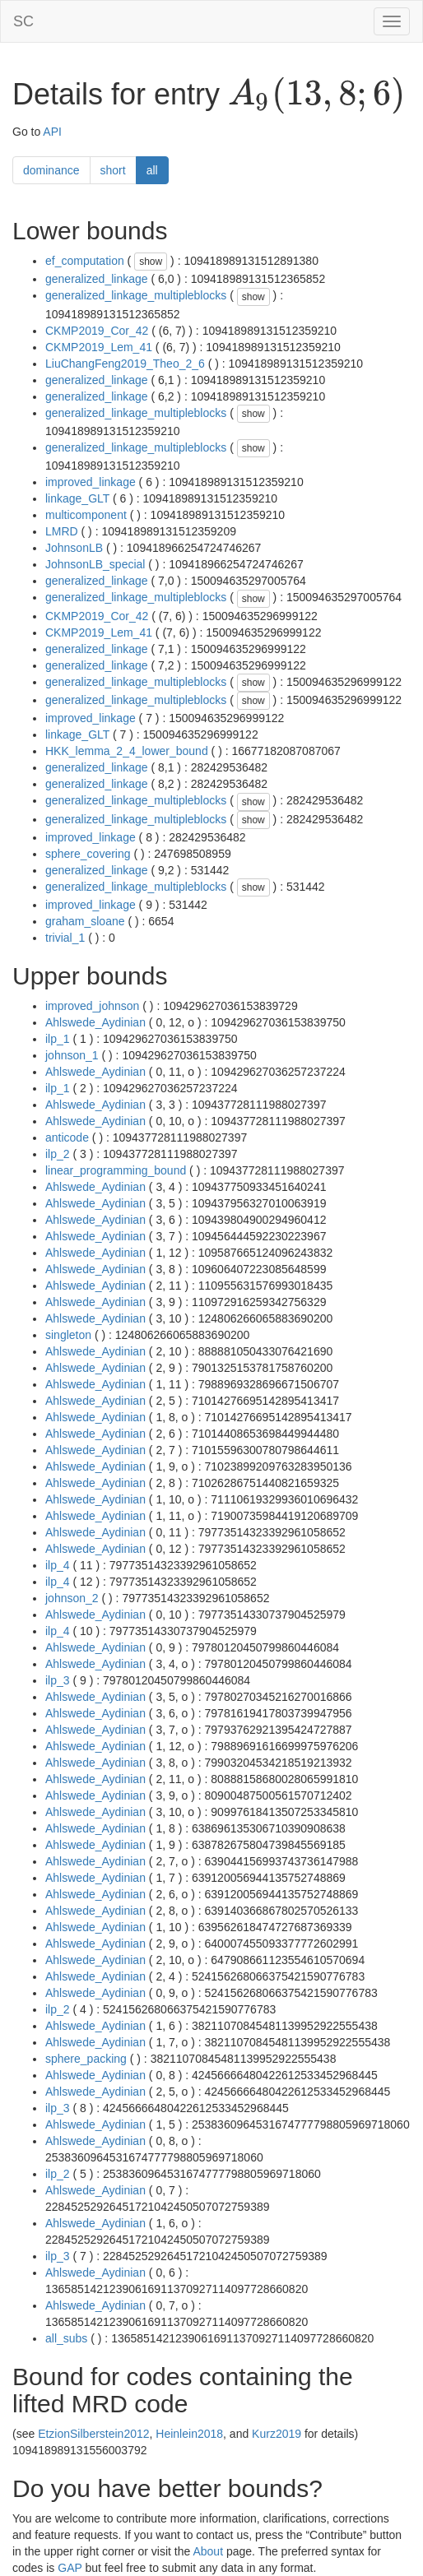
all (152, 170)
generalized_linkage (96, 278)
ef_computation (84, 260)
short (113, 170)
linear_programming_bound (115, 1170)
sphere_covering (88, 853)
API (52, 131)
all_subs (66, 2338)
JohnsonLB (74, 547)
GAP (69, 2567)
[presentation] (316, 95)
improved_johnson (92, 1005)
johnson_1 (72, 1055)
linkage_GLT (77, 498)
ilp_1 (57, 1038)
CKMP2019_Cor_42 (96, 330)
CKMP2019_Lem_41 (98, 347)
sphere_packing (86, 2058)
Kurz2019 (276, 2433)
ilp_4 (57, 1565)
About (208, 2551)
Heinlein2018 (189, 2433)
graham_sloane (85, 921)
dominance (51, 170)
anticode (67, 1137)
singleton (68, 1334)
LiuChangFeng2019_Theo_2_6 (125, 363)
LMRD (61, 531)
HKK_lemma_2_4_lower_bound (126, 751)
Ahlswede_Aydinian (95, 1022)
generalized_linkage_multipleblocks (135, 295)
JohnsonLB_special (95, 564)
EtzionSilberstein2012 (93, 2433)
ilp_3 (57, 1680)
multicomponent (86, 514)
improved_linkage (90, 482)
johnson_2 (72, 1598)
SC (23, 21)
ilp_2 (57, 1154)
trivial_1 (65, 937)
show (150, 261)
